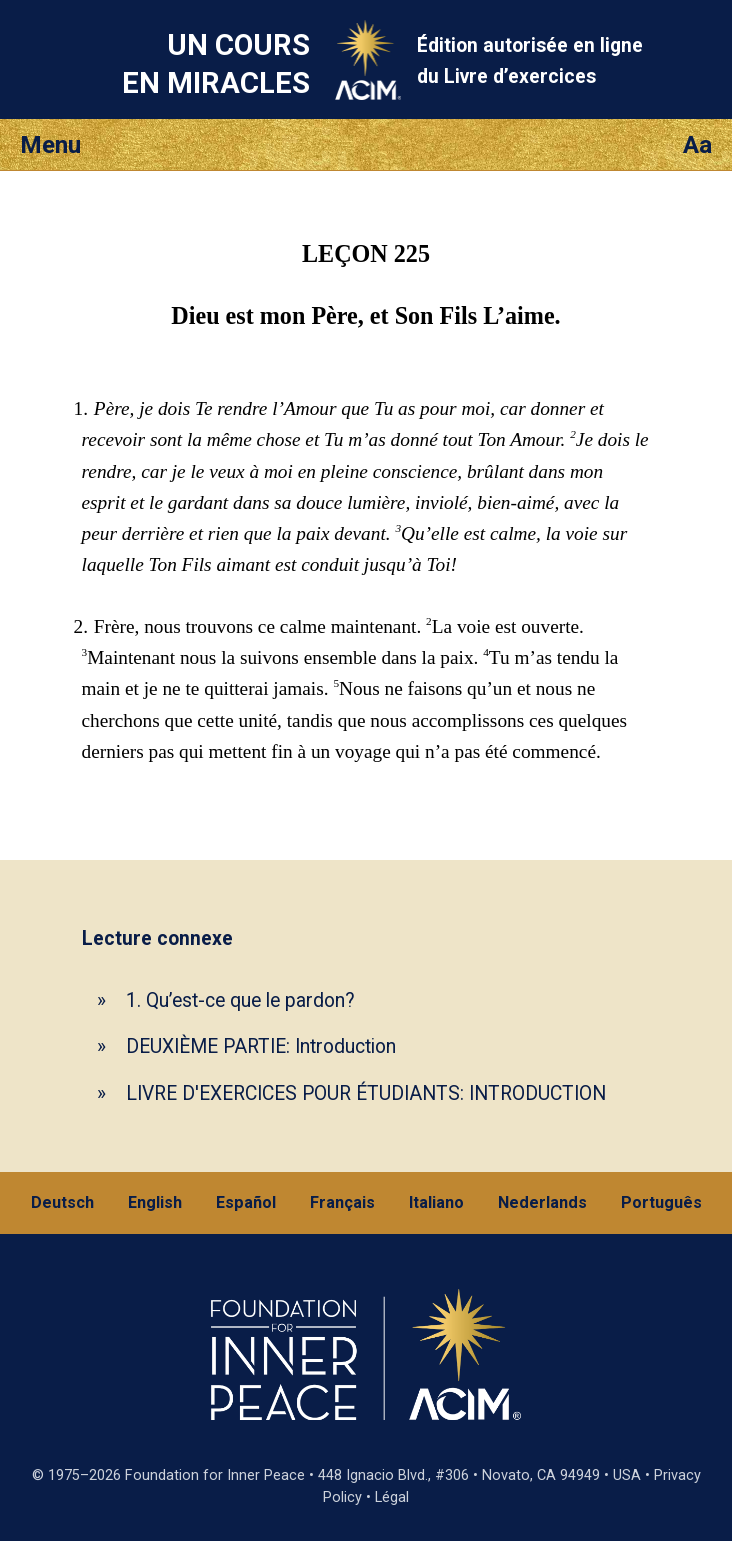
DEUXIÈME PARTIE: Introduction (261, 1046)
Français (342, 1202)
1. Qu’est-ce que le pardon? (240, 1000)
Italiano (436, 1202)
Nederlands (542, 1202)
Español (246, 1202)
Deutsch (62, 1202)
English (155, 1202)
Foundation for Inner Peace (215, 1475)
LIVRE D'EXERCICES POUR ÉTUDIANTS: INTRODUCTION (366, 1093)
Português (661, 1202)
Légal (392, 1497)
